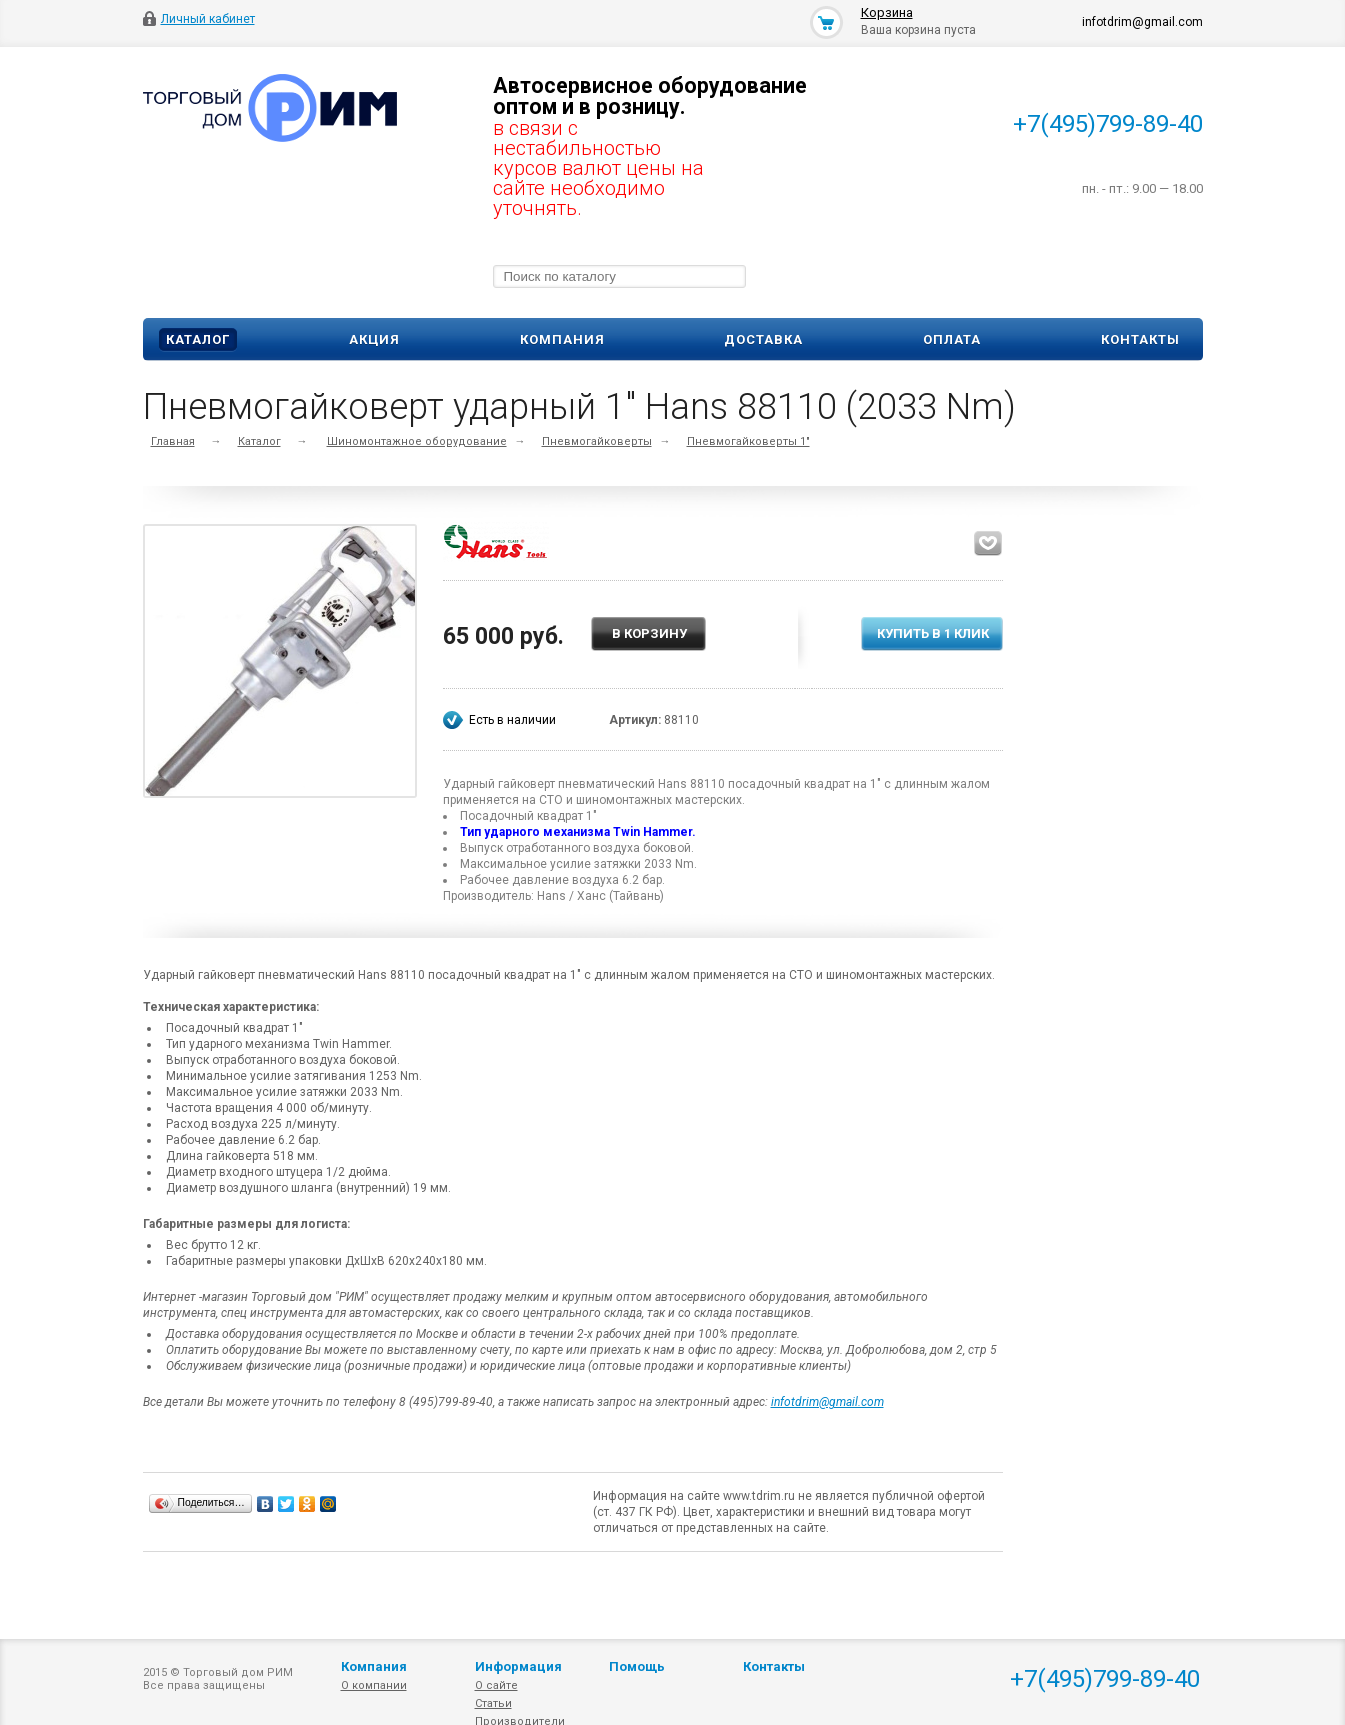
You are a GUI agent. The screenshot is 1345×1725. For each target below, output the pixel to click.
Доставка (763, 339)
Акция (374, 339)
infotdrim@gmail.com (827, 1402)
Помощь (637, 1666)
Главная (173, 441)
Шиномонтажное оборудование (417, 441)
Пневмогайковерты (597, 441)
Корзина (887, 12)
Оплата (952, 339)
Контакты (1140, 339)
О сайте (496, 1685)
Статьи (493, 1703)
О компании (374, 1685)
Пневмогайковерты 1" (748, 441)
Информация (518, 1666)
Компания (562, 339)
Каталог (198, 339)
